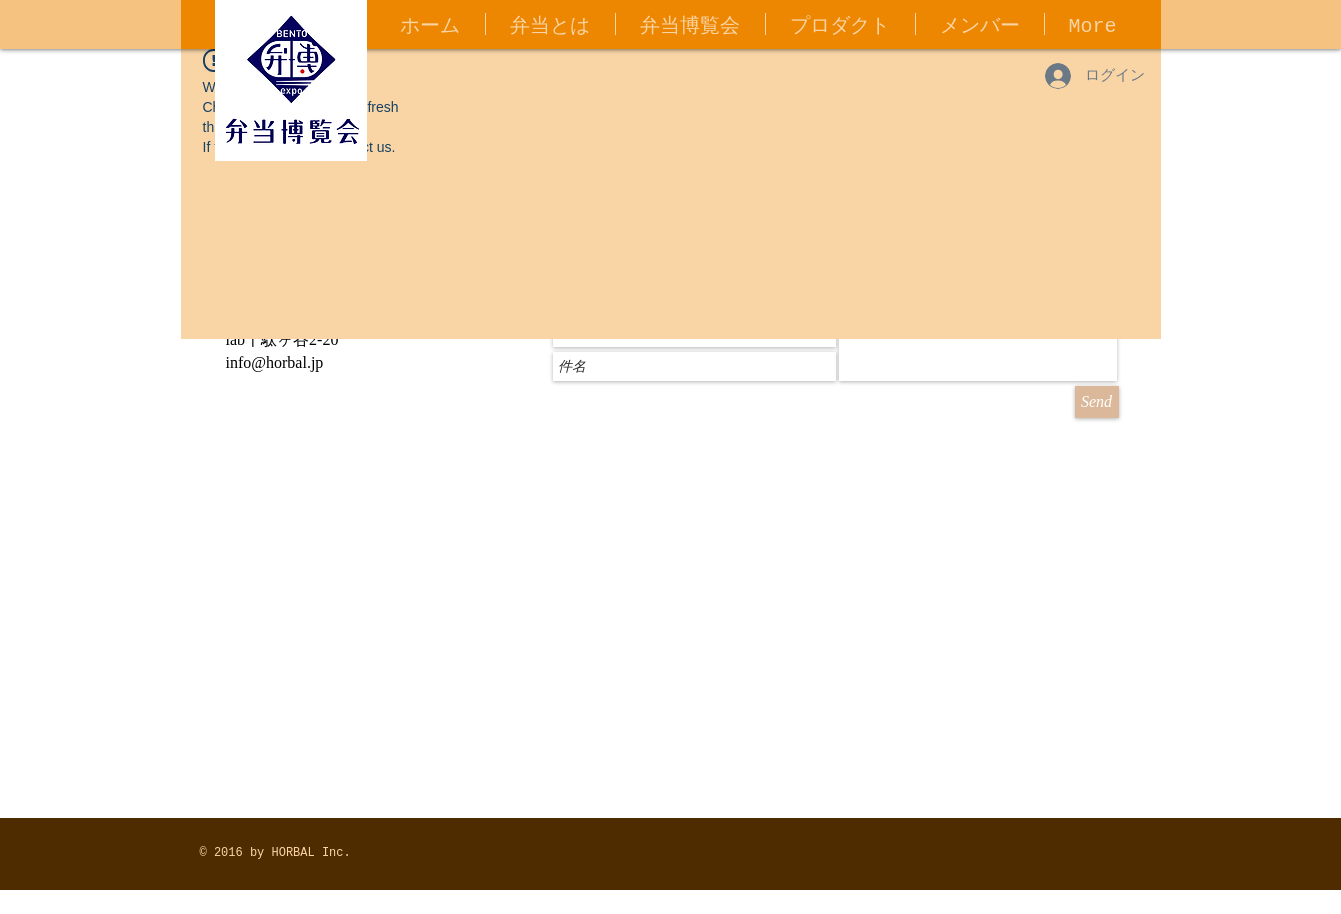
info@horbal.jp (275, 362)
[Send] (1097, 402)
